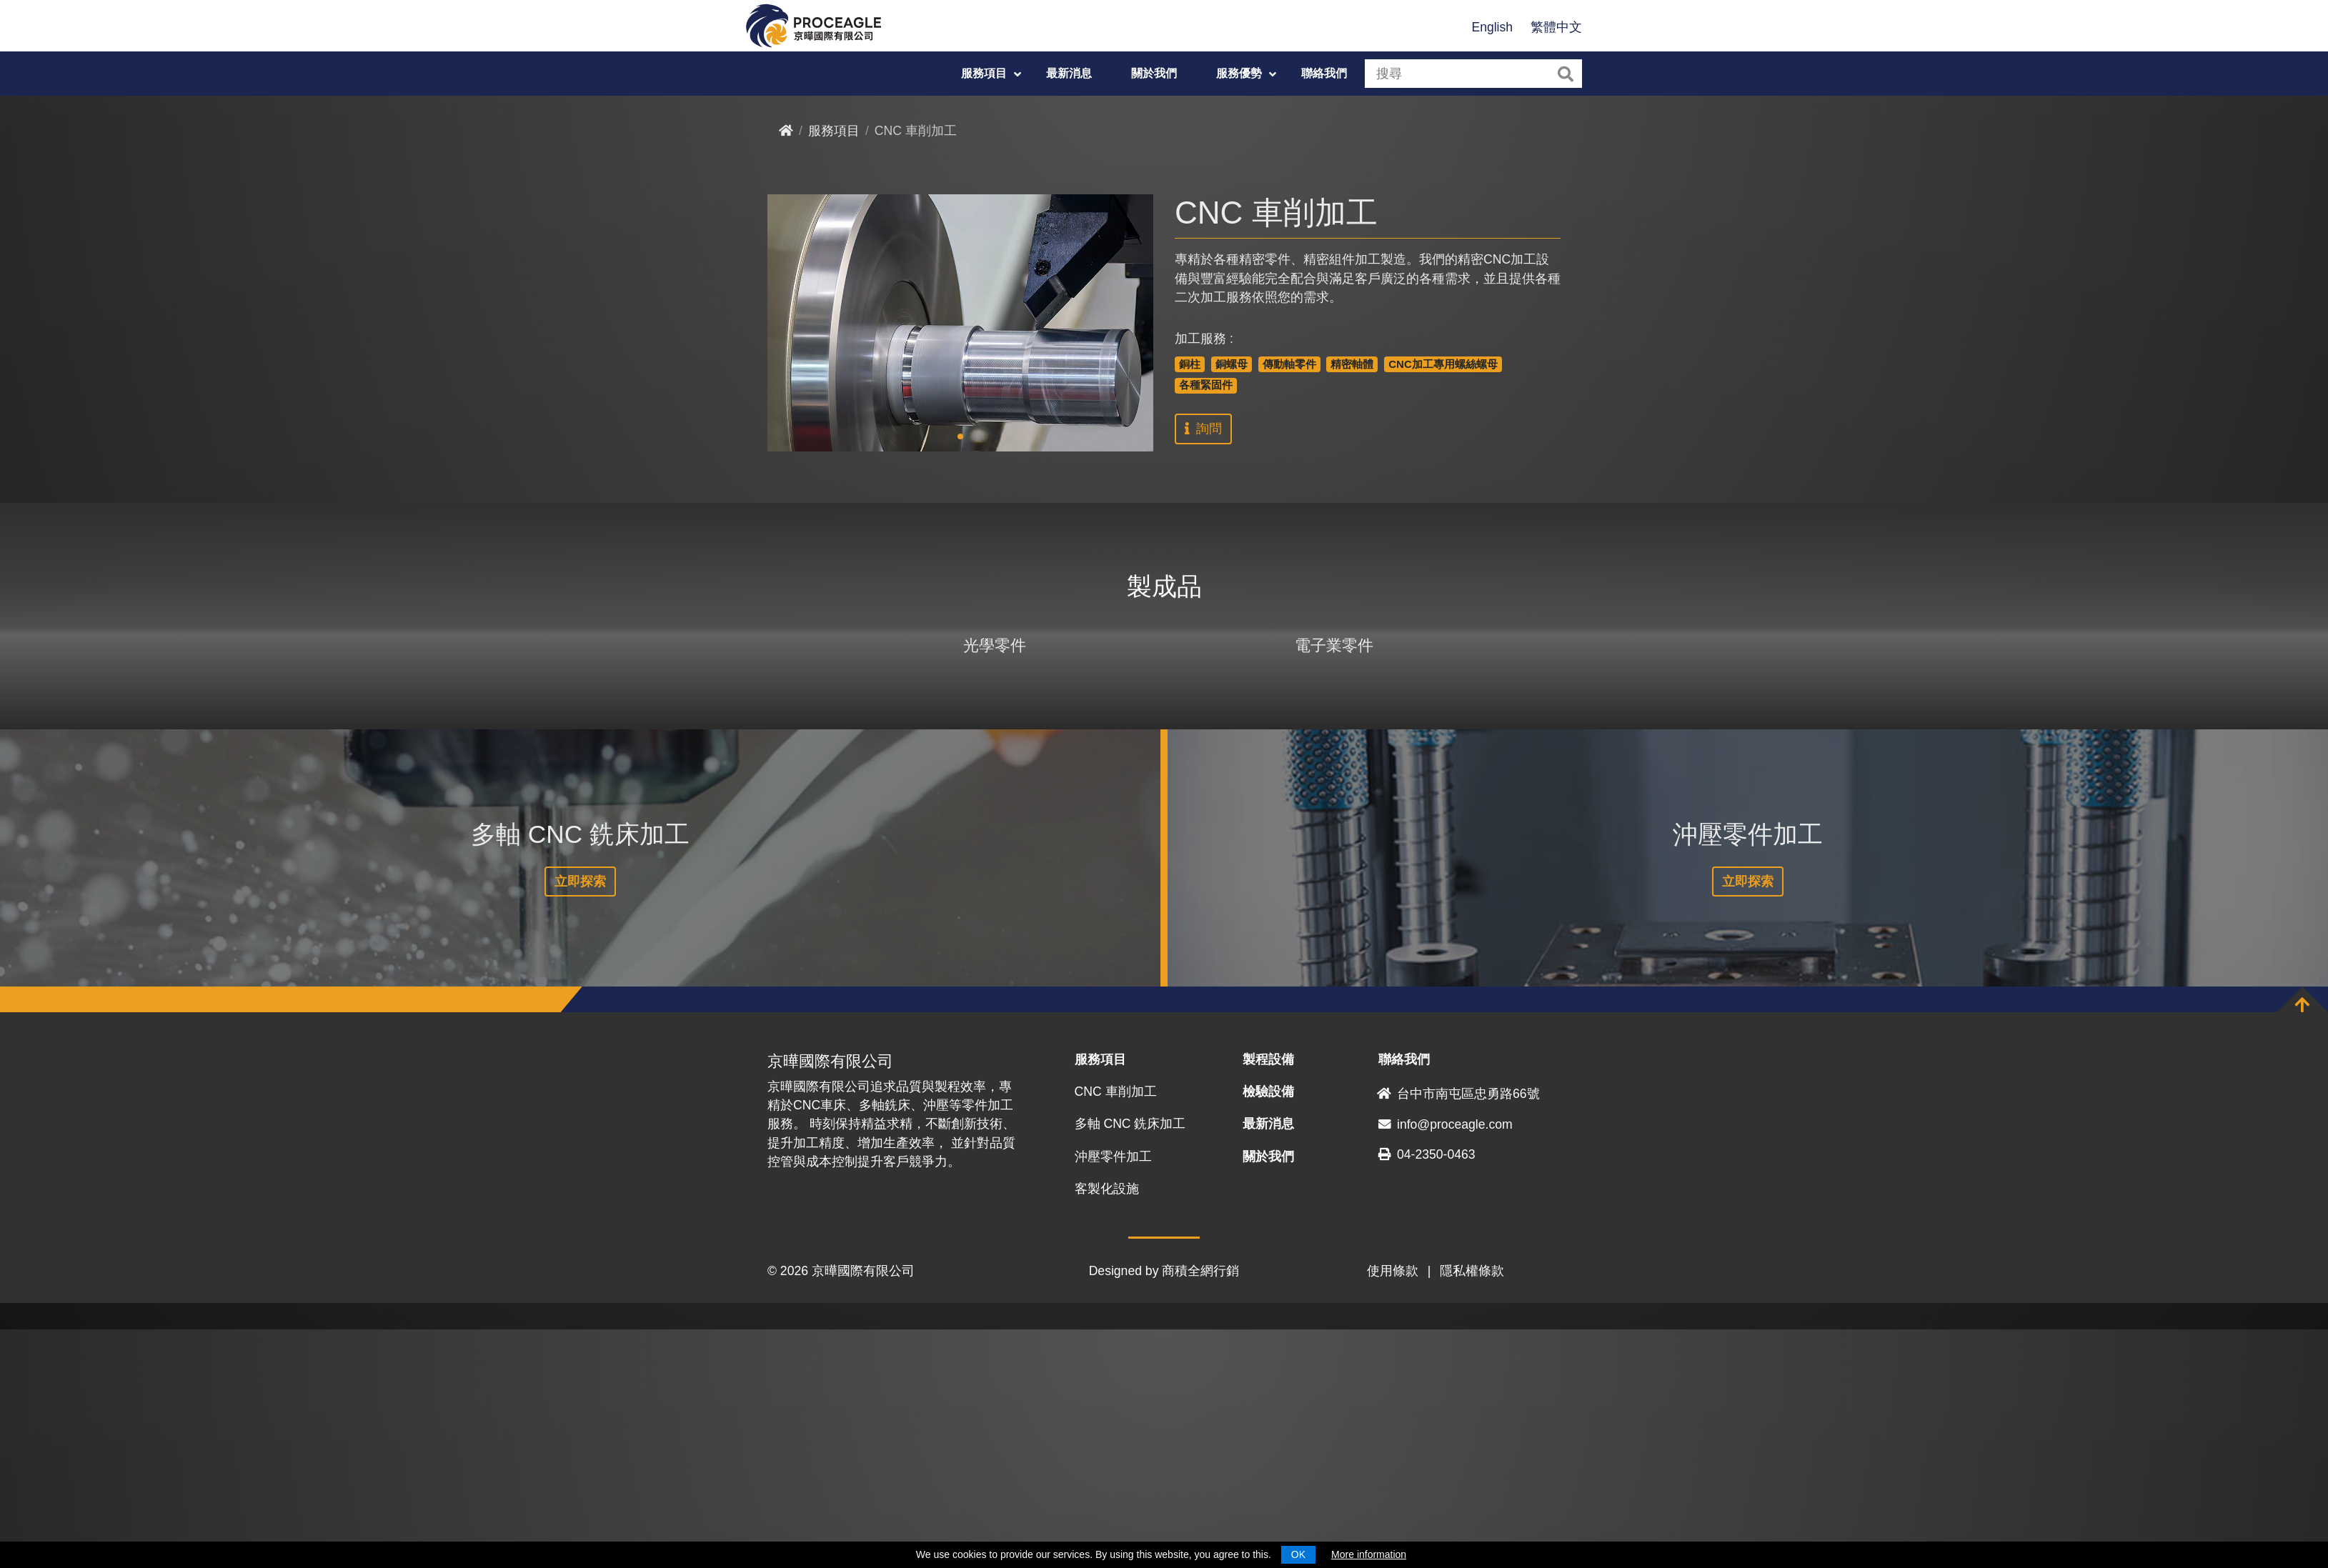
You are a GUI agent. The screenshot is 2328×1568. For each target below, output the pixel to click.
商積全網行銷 (1200, 1509)
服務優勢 (1239, 73)
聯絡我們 (1324, 73)
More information (1368, 1554)
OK (1298, 1554)
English (1492, 27)
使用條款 (1392, 1509)
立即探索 (580, 1120)
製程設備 (1268, 1298)
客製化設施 (1107, 1426)
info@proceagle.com (1445, 1362)
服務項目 (984, 73)
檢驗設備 (1268, 1330)
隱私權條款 (1472, 1509)
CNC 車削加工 (1116, 1330)
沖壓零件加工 (1113, 1394)
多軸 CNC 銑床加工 (1130, 1362)
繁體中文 (1556, 27)
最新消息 (1069, 73)
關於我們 (1154, 73)
